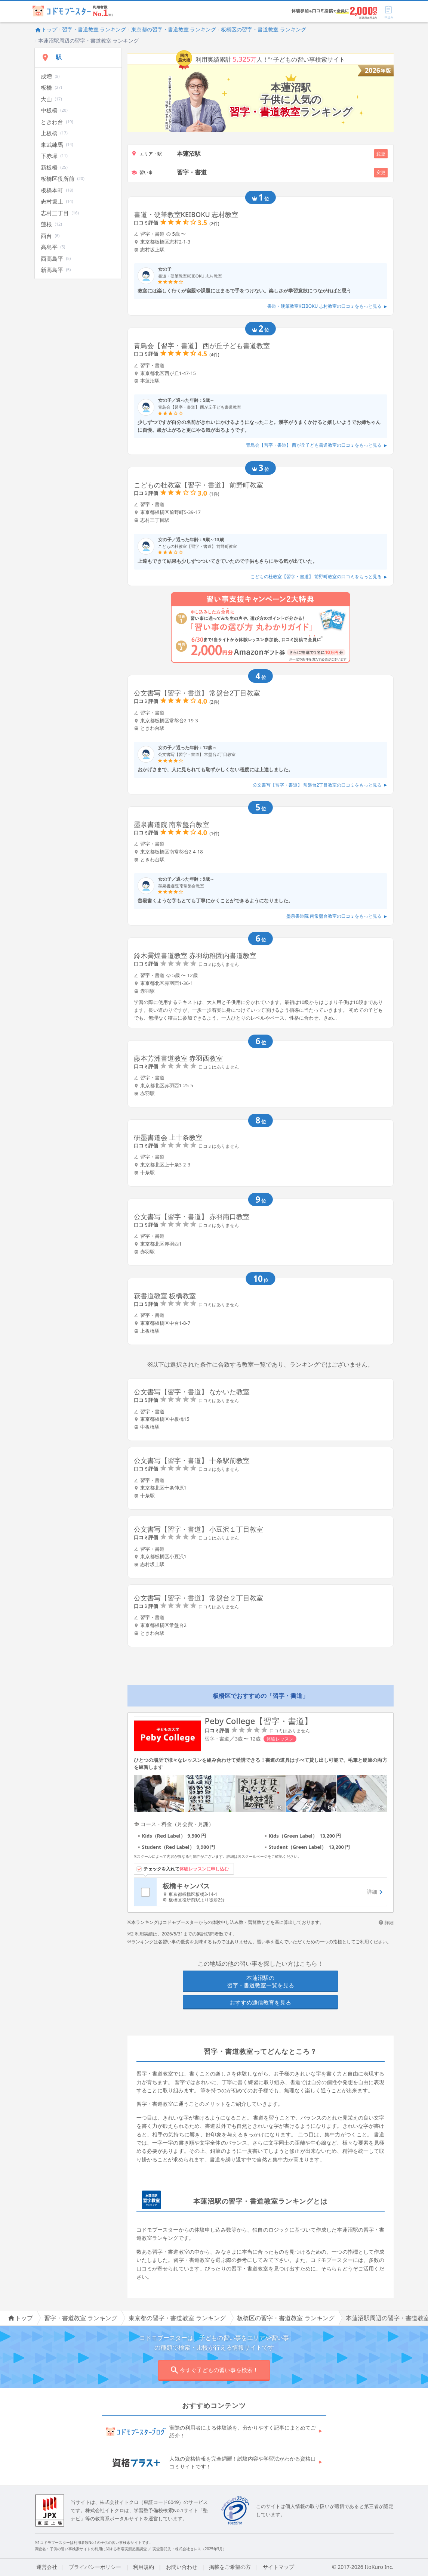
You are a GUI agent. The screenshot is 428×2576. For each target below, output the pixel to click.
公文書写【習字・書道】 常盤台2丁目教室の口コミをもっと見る (320, 785)
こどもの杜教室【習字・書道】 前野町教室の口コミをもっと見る (318, 576)
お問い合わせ (181, 2566)
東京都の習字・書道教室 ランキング (173, 29)
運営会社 (46, 2566)
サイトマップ (278, 2566)
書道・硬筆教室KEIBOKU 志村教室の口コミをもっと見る (327, 306)
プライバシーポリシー (95, 2566)
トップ (46, 29)
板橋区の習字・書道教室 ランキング (263, 29)
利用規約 (143, 2566)
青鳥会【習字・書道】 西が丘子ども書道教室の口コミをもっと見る (316, 445)
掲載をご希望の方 (230, 2566)
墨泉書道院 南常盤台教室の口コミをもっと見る (336, 916)
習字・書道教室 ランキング (94, 29)
